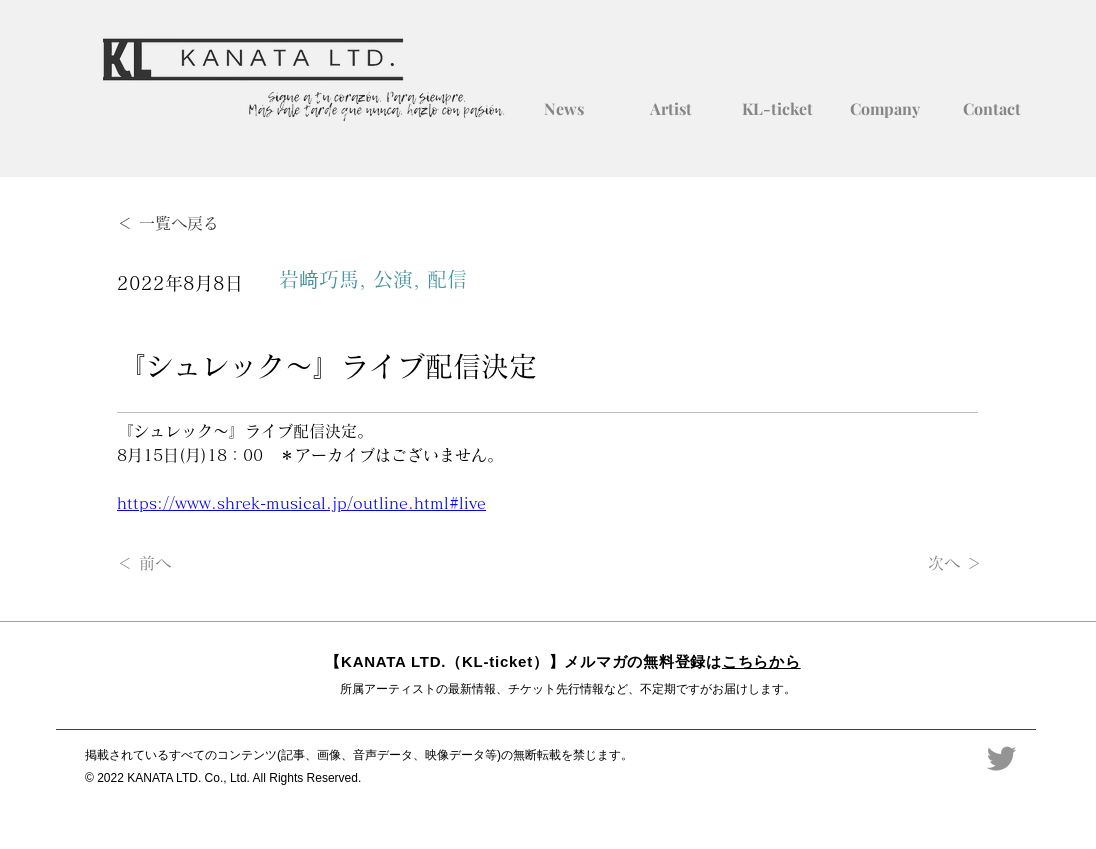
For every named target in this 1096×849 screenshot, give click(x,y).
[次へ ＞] (932, 564)
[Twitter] (1001, 758)
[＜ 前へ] (183, 564)
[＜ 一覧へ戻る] (183, 223)
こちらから (761, 661)
